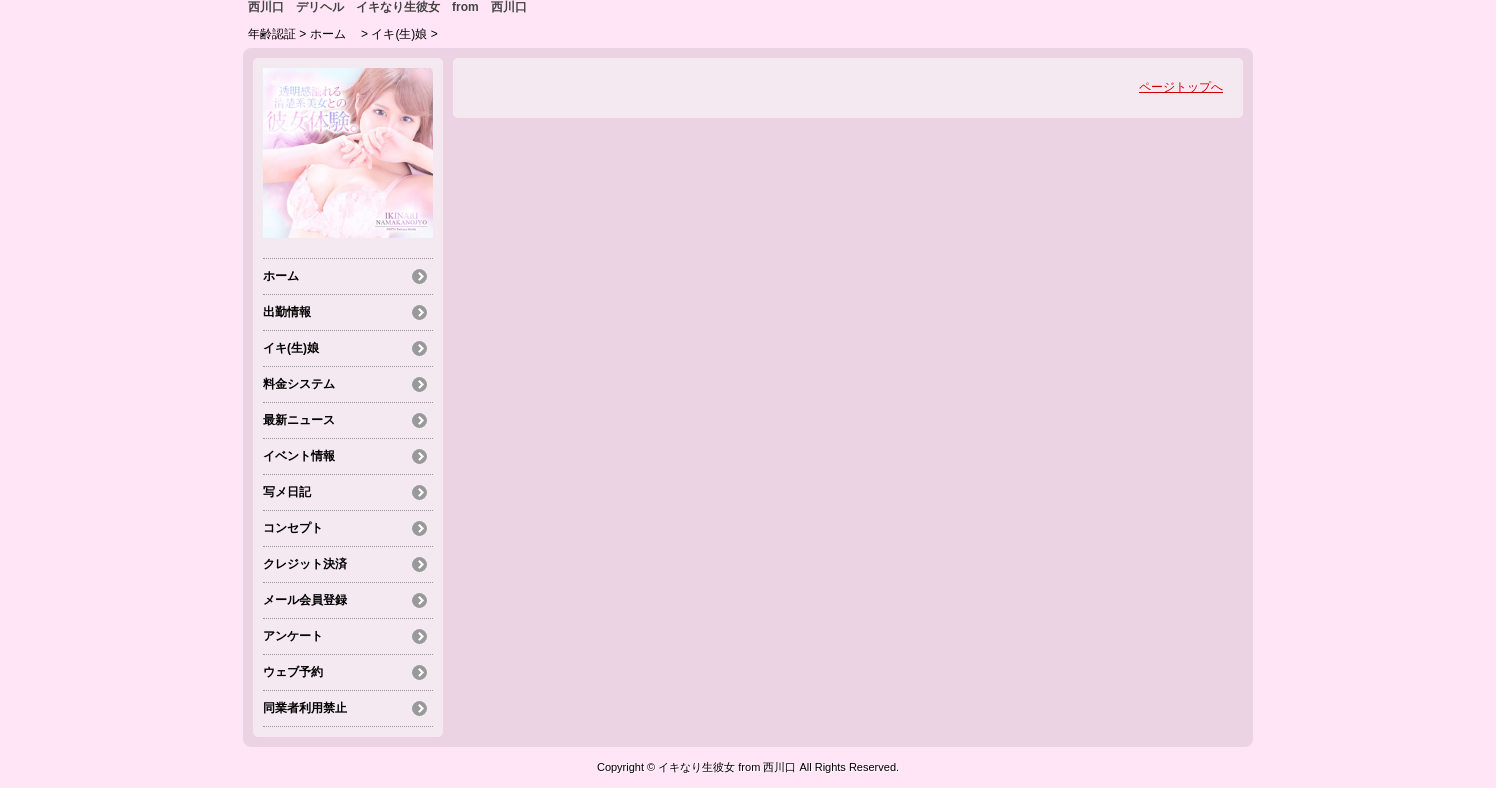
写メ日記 (287, 492)
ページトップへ (1181, 87)
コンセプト (293, 528)
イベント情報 (299, 456)
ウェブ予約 (293, 672)
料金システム (299, 384)
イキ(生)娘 (399, 34)
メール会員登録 (305, 600)
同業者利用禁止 (305, 708)
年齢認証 (272, 34)
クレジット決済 (305, 564)
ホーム (334, 34)
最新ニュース (299, 420)
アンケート (293, 636)
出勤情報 (287, 312)
